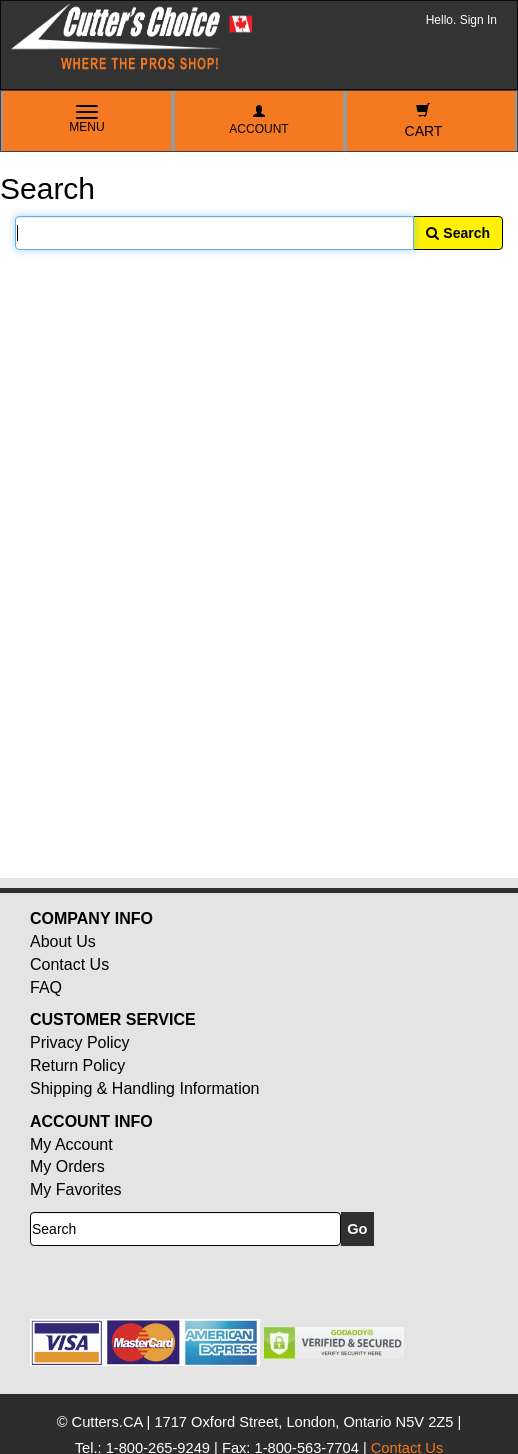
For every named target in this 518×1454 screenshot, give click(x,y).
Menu (87, 120)
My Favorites (76, 1189)
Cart (424, 121)
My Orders (67, 1166)
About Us (63, 941)
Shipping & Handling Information (144, 1088)
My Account (71, 1144)
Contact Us (69, 964)
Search (458, 233)
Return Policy (77, 1065)
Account (258, 120)
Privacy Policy (80, 1042)
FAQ (46, 987)
